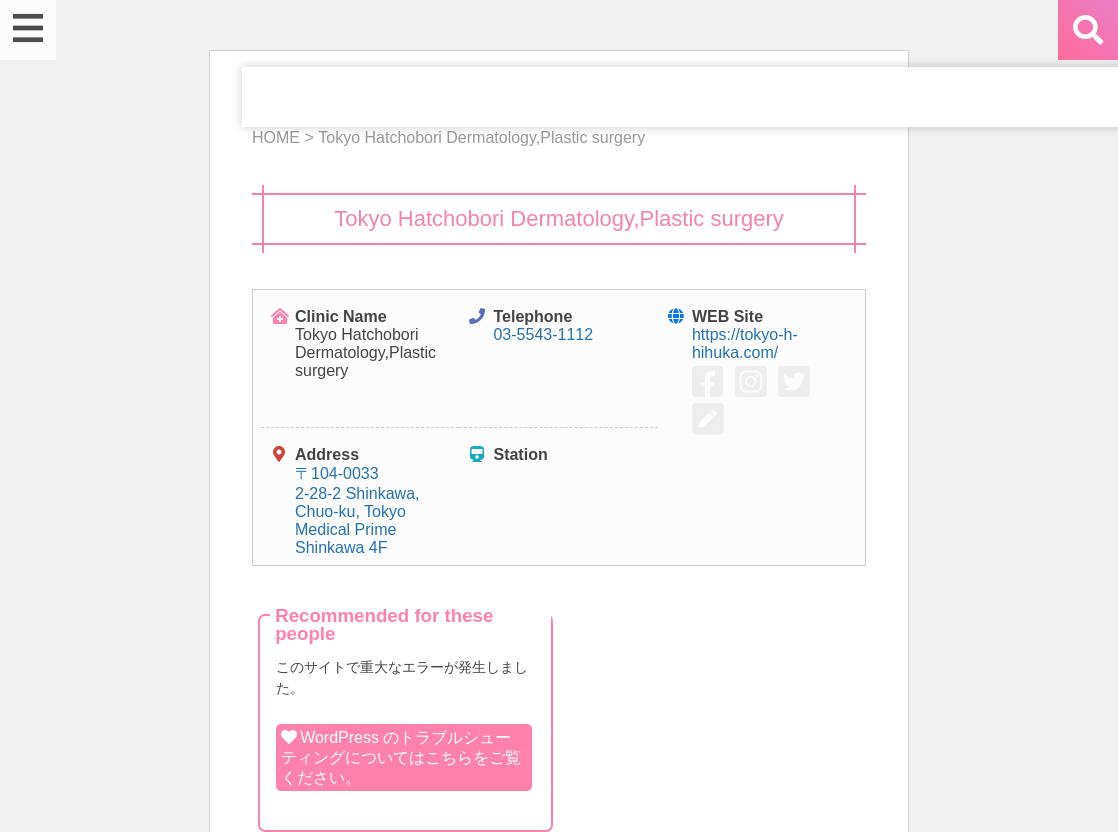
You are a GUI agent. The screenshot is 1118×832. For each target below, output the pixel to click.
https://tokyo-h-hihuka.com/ (745, 343)
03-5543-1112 (543, 334)
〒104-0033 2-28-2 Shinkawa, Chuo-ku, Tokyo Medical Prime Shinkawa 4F (357, 510)
